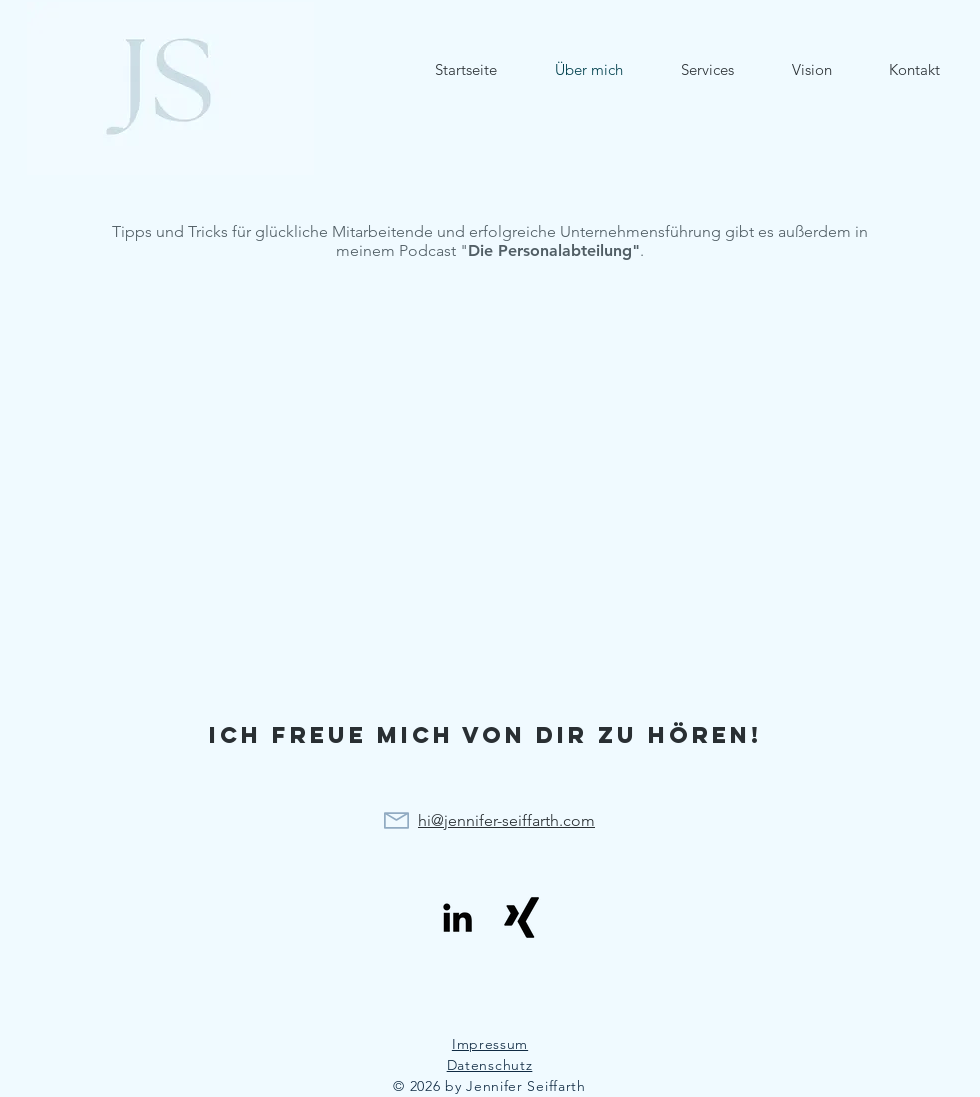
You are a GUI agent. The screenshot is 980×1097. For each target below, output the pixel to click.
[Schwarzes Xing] (521, 917)
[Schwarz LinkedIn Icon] (457, 917)
